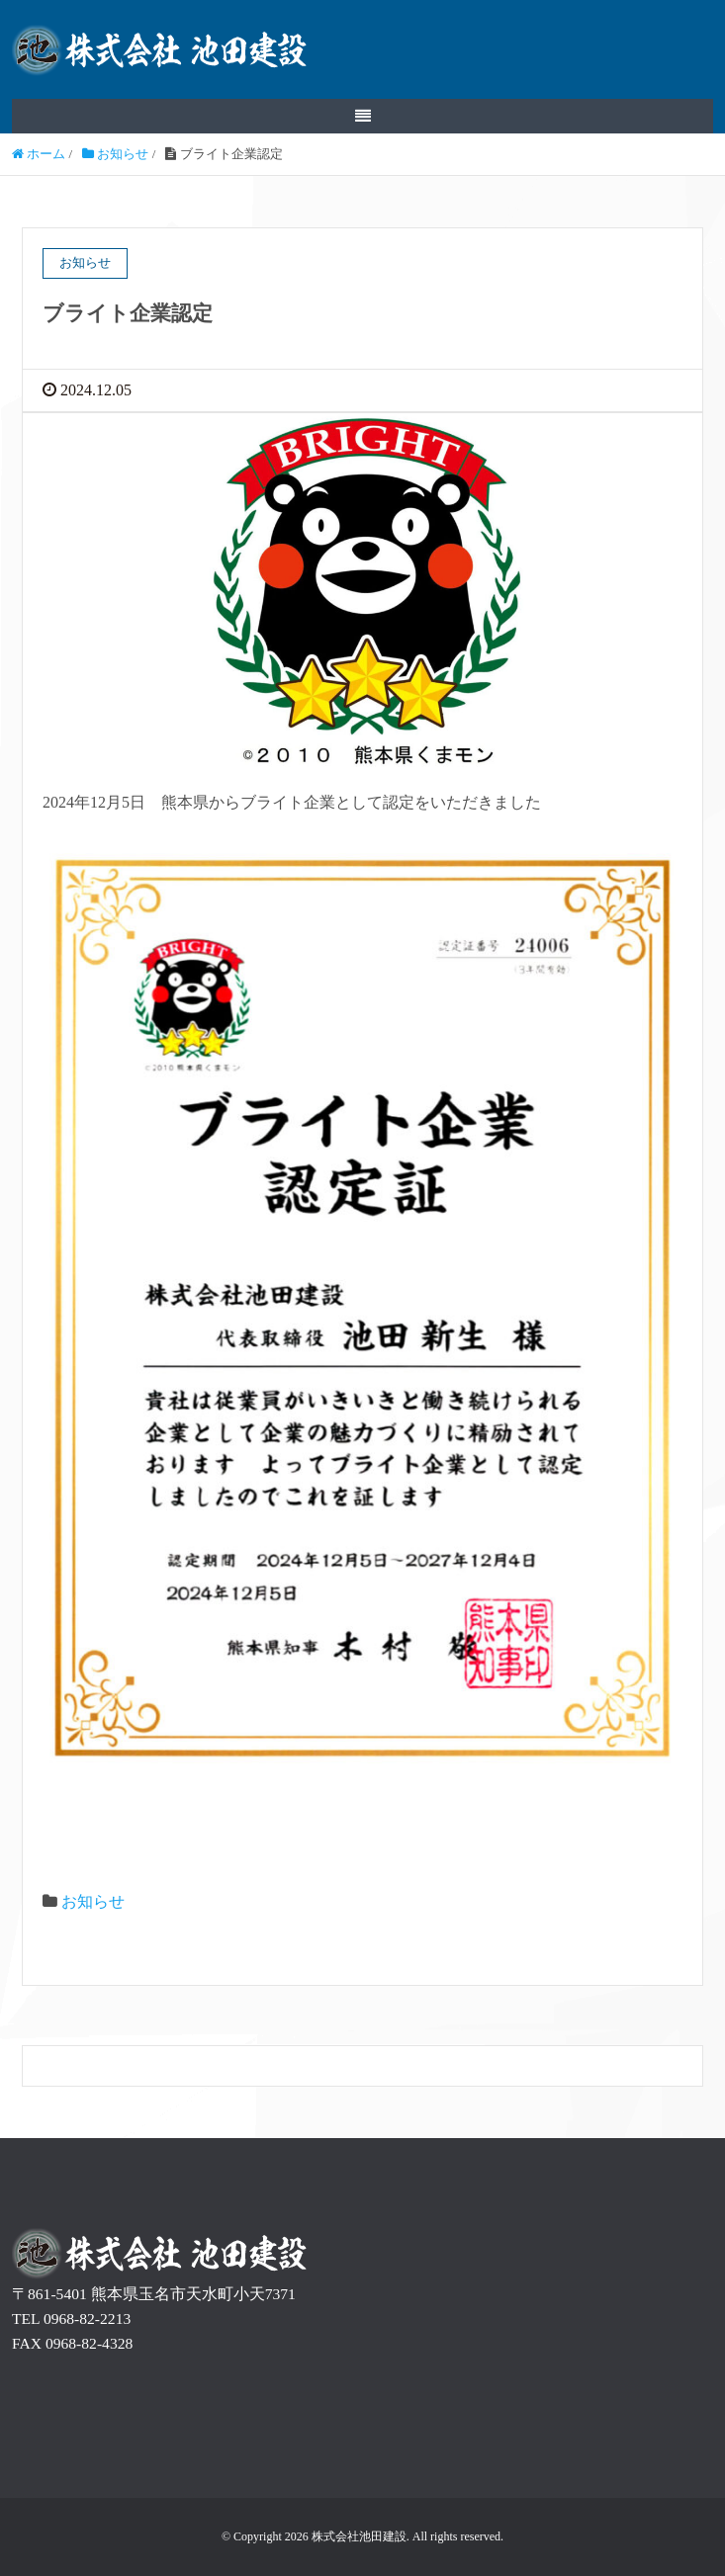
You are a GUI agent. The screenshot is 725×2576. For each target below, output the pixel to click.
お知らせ (93, 1901)
